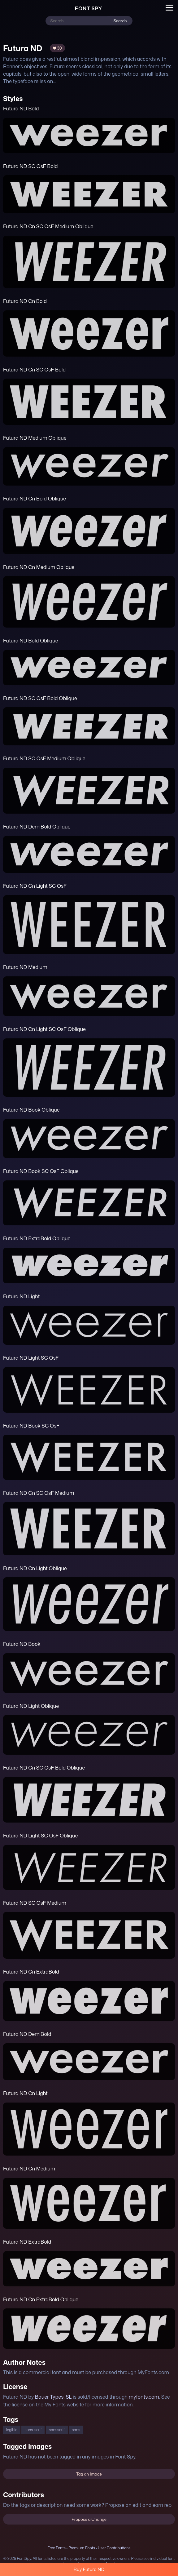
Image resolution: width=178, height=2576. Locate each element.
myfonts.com (144, 2396)
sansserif (56, 2429)
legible (11, 2429)
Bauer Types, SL (53, 2396)
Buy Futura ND (89, 2569)
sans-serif (32, 2429)
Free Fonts (56, 2548)
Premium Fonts (81, 2548)
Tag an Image (89, 2474)
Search (120, 21)
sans (76, 2429)
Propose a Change (89, 2519)
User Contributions (114, 2548)
